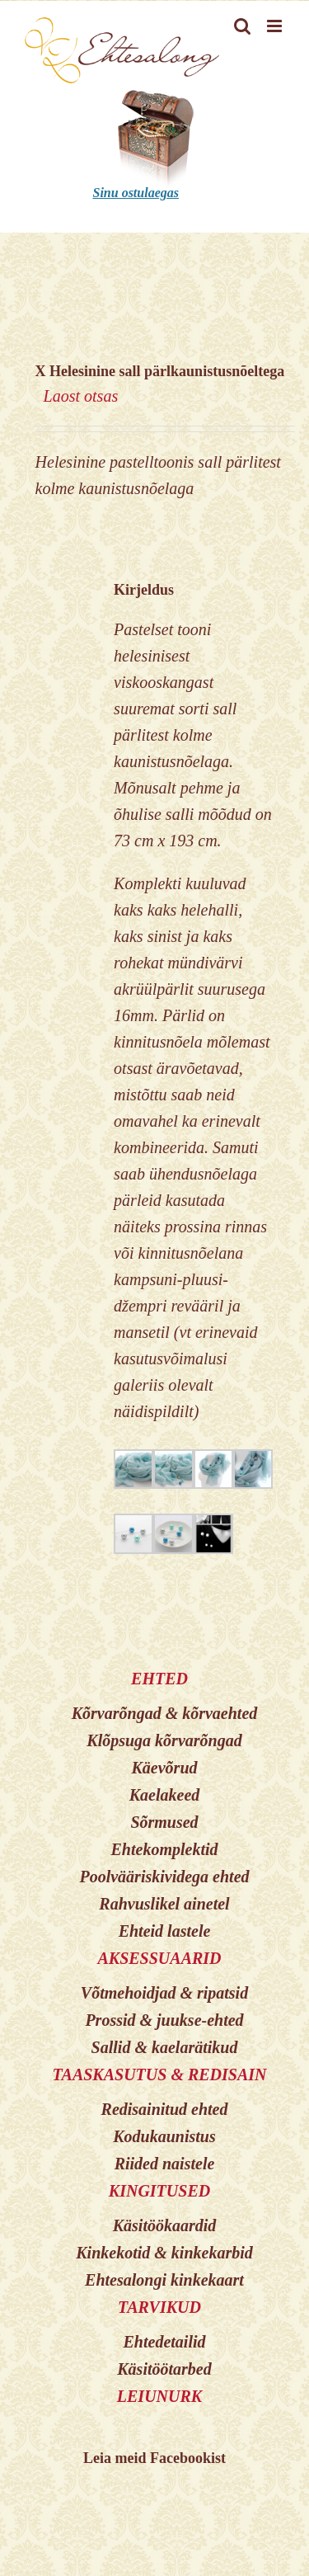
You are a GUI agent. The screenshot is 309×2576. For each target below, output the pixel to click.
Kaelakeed (164, 1795)
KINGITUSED (159, 2191)
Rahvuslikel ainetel (164, 1904)
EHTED (159, 1678)
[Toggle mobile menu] (275, 26)
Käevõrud (165, 1768)
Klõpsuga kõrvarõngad (164, 1740)
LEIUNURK (159, 2396)
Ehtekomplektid (164, 1849)
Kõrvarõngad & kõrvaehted (165, 1713)
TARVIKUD (159, 2307)
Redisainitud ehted (164, 2109)
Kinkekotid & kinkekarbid (164, 2253)
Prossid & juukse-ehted (164, 2020)
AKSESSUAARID (159, 1958)
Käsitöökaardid (165, 2225)
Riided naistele (165, 2164)
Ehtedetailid (165, 2342)
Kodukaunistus (164, 2136)
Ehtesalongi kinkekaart (164, 2280)
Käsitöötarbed (164, 2369)
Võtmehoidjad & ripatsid (164, 1993)
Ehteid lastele (165, 1931)
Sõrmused (164, 1822)
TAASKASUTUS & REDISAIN (159, 2074)
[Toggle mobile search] (242, 26)
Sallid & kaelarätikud (164, 2047)
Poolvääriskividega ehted (164, 1876)
